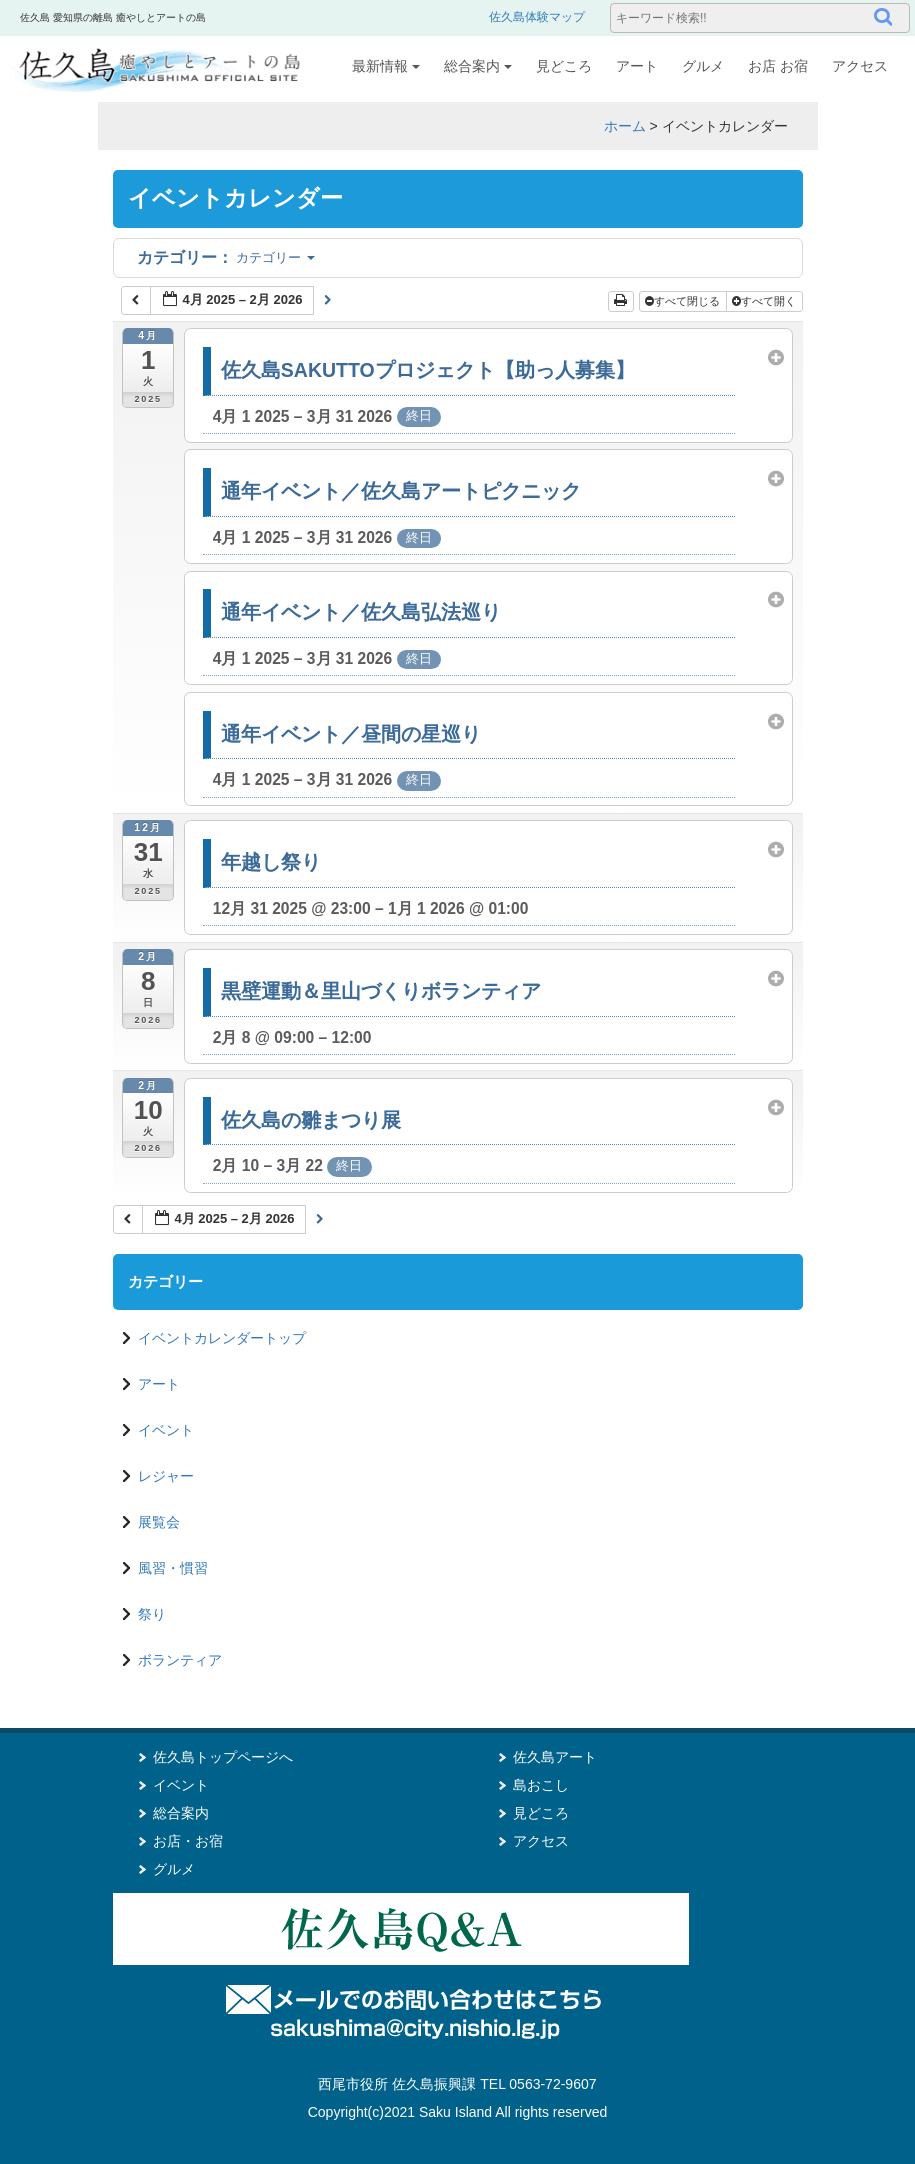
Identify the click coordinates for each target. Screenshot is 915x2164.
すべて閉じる (684, 301)
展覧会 (159, 1522)
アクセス (860, 66)
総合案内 (478, 66)
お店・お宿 (188, 1841)
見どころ (564, 66)
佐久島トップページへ (223, 1757)
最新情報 (386, 66)
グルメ (703, 66)
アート (637, 66)
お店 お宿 (778, 66)
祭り (152, 1614)
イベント (166, 1430)
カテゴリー (226, 257)
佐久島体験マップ (537, 17)
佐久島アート (555, 1757)
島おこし (541, 1785)
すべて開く (765, 301)
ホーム (625, 126)
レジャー (166, 1476)
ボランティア (180, 1660)
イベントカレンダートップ (222, 1338)
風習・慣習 (173, 1568)
